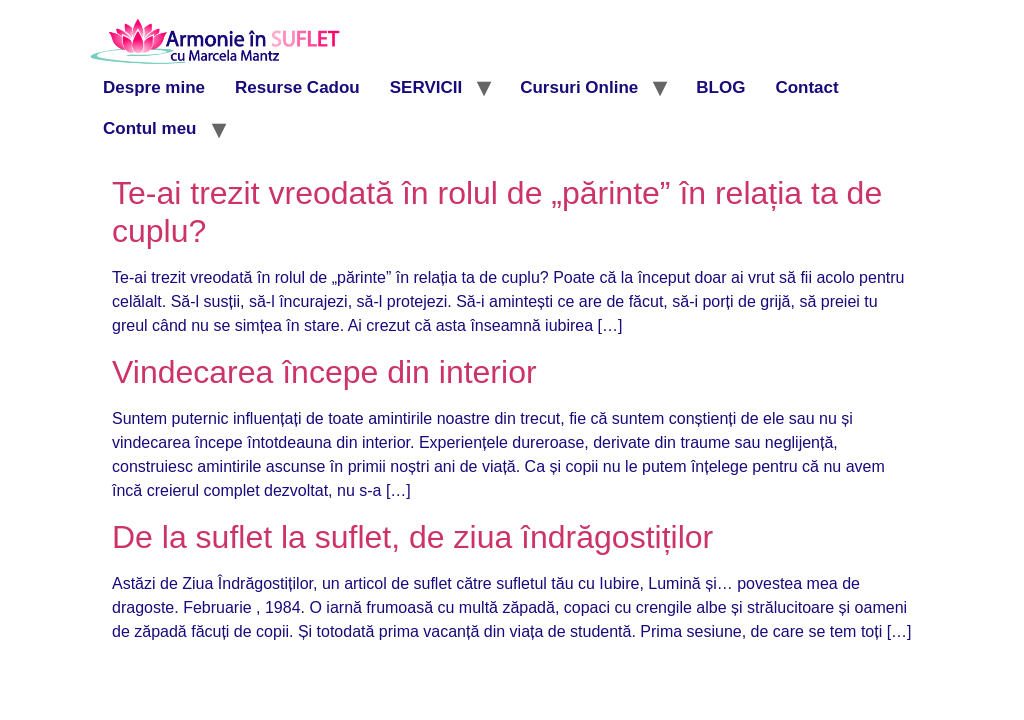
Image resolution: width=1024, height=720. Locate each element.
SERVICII (426, 87)
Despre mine (154, 87)
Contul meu (150, 128)
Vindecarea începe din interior (324, 372)
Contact (806, 87)
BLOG (720, 87)
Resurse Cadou (297, 87)
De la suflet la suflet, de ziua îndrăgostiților (412, 537)
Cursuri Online (579, 87)
